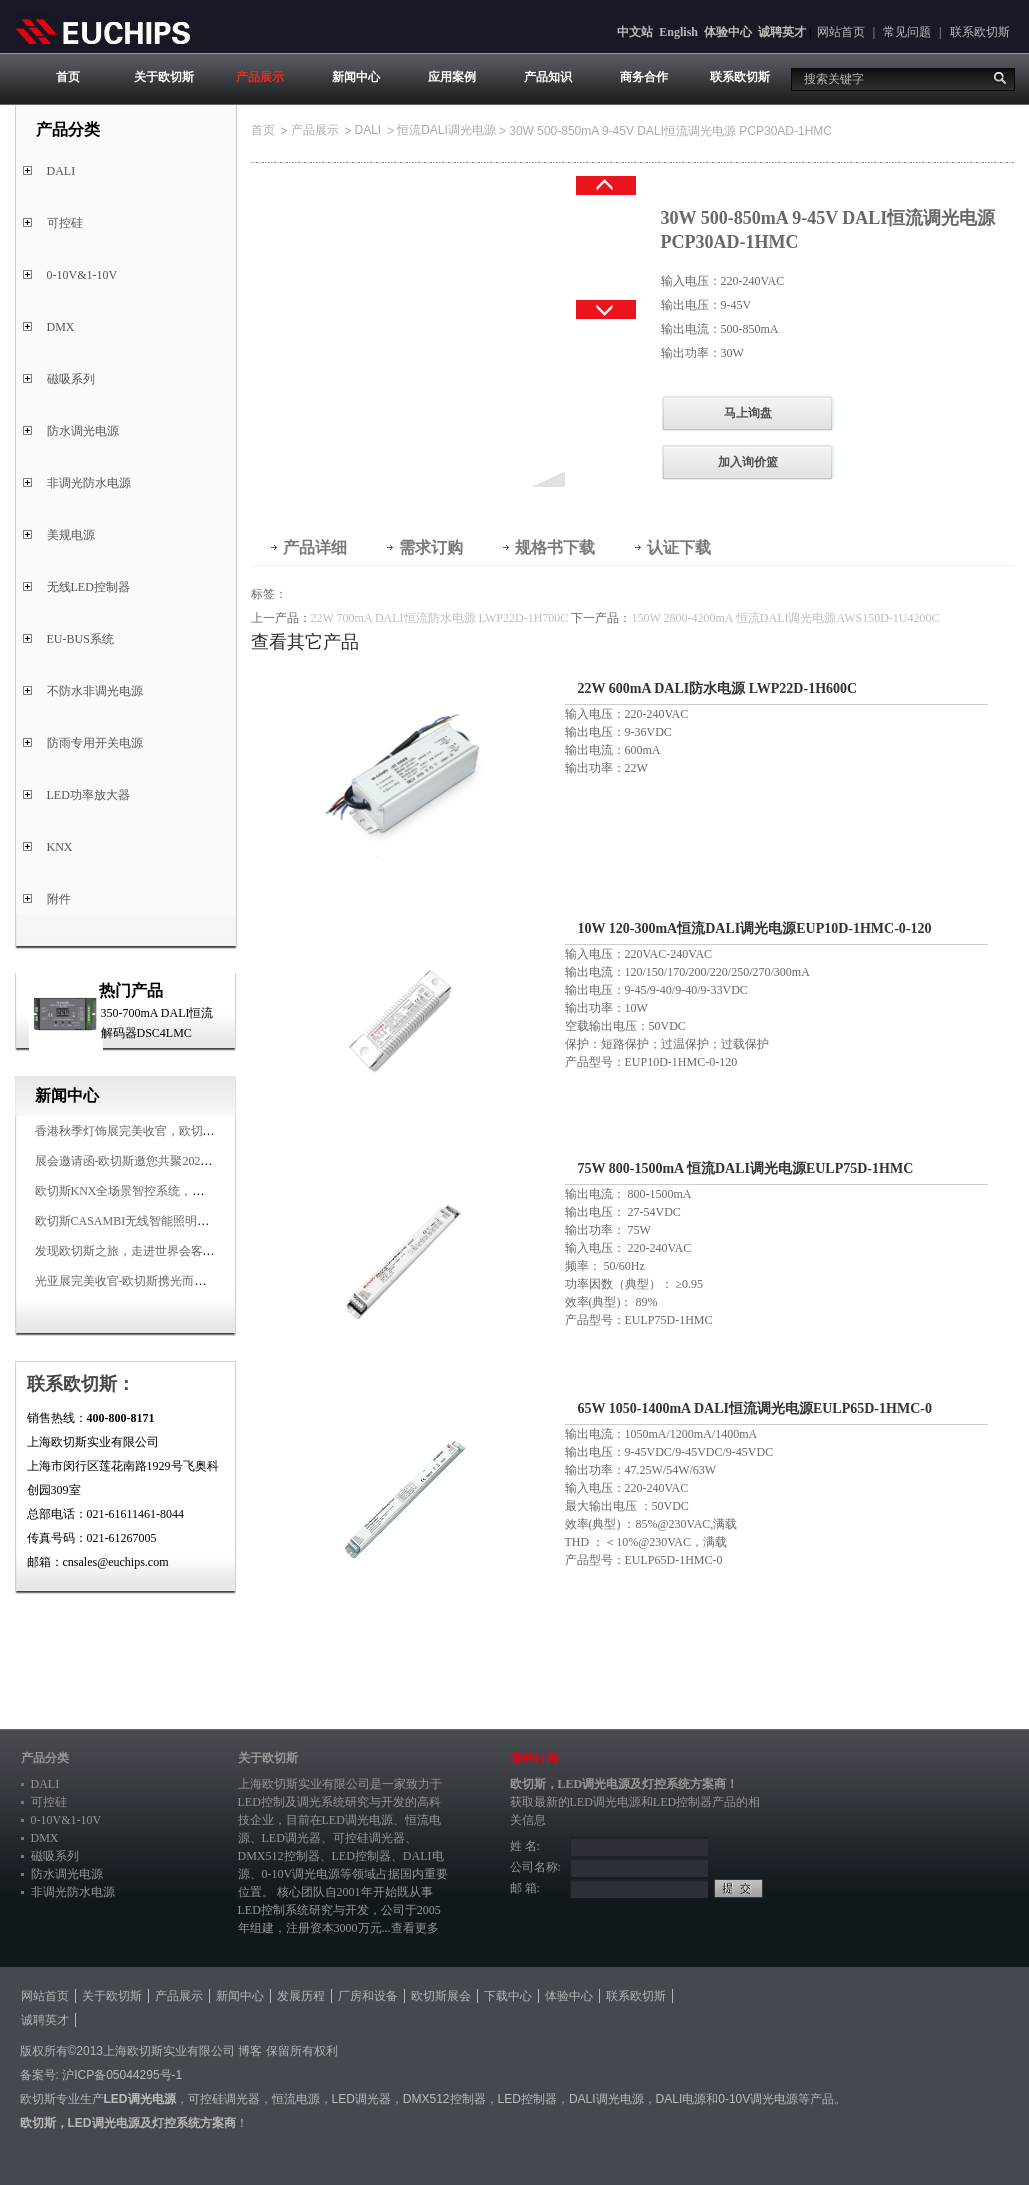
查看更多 (415, 1928)
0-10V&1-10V (82, 275)
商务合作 (644, 77)
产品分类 (45, 1758)
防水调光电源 (83, 431)
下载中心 (508, 1996)
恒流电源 (296, 2099)
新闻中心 (356, 77)
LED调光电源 (357, 1820)
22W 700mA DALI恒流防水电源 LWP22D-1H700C (440, 618)
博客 (250, 2051)
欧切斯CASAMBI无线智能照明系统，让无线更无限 (170, 1221)
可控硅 (65, 223)
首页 (68, 77)
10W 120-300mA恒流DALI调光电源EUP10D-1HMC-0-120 (755, 928)
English (678, 32)
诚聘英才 (782, 32)
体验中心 (728, 32)
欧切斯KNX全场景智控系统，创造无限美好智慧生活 (174, 1191)
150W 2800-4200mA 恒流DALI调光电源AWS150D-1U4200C (785, 618)
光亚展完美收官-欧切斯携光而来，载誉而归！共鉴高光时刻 (193, 1281)
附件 (59, 899)
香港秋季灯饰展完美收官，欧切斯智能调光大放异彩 (173, 1131)
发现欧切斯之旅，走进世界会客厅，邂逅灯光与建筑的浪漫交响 (203, 1251)
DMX (61, 327)
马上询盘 (748, 413)
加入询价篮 (748, 462)
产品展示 (260, 77)
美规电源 (71, 535)
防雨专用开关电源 (95, 743)
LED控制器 (361, 1856)
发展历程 (301, 1996)
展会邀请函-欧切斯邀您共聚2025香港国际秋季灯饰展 (175, 1161)
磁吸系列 (71, 379)
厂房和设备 (368, 1996)
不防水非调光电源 (95, 691)
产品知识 (548, 77)
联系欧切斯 (980, 32)
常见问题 (907, 32)
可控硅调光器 (369, 1838)
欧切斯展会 (441, 1996)
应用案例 (452, 77)
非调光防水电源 (89, 483)
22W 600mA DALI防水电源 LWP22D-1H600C (718, 688)
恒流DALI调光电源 (446, 130)
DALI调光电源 (606, 2099)
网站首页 (841, 32)
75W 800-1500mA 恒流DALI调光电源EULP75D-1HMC (746, 1168)
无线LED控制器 (88, 587)
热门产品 (131, 990)
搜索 (1000, 78)
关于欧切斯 (164, 77)
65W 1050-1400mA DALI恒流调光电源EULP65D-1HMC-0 (755, 1408)
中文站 (635, 32)
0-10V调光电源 (301, 1874)
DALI (61, 171)
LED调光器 (291, 1838)
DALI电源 (681, 2099)
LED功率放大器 (88, 795)
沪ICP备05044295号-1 (122, 2075)
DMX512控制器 (279, 1856)
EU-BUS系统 (80, 639)
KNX (60, 847)
